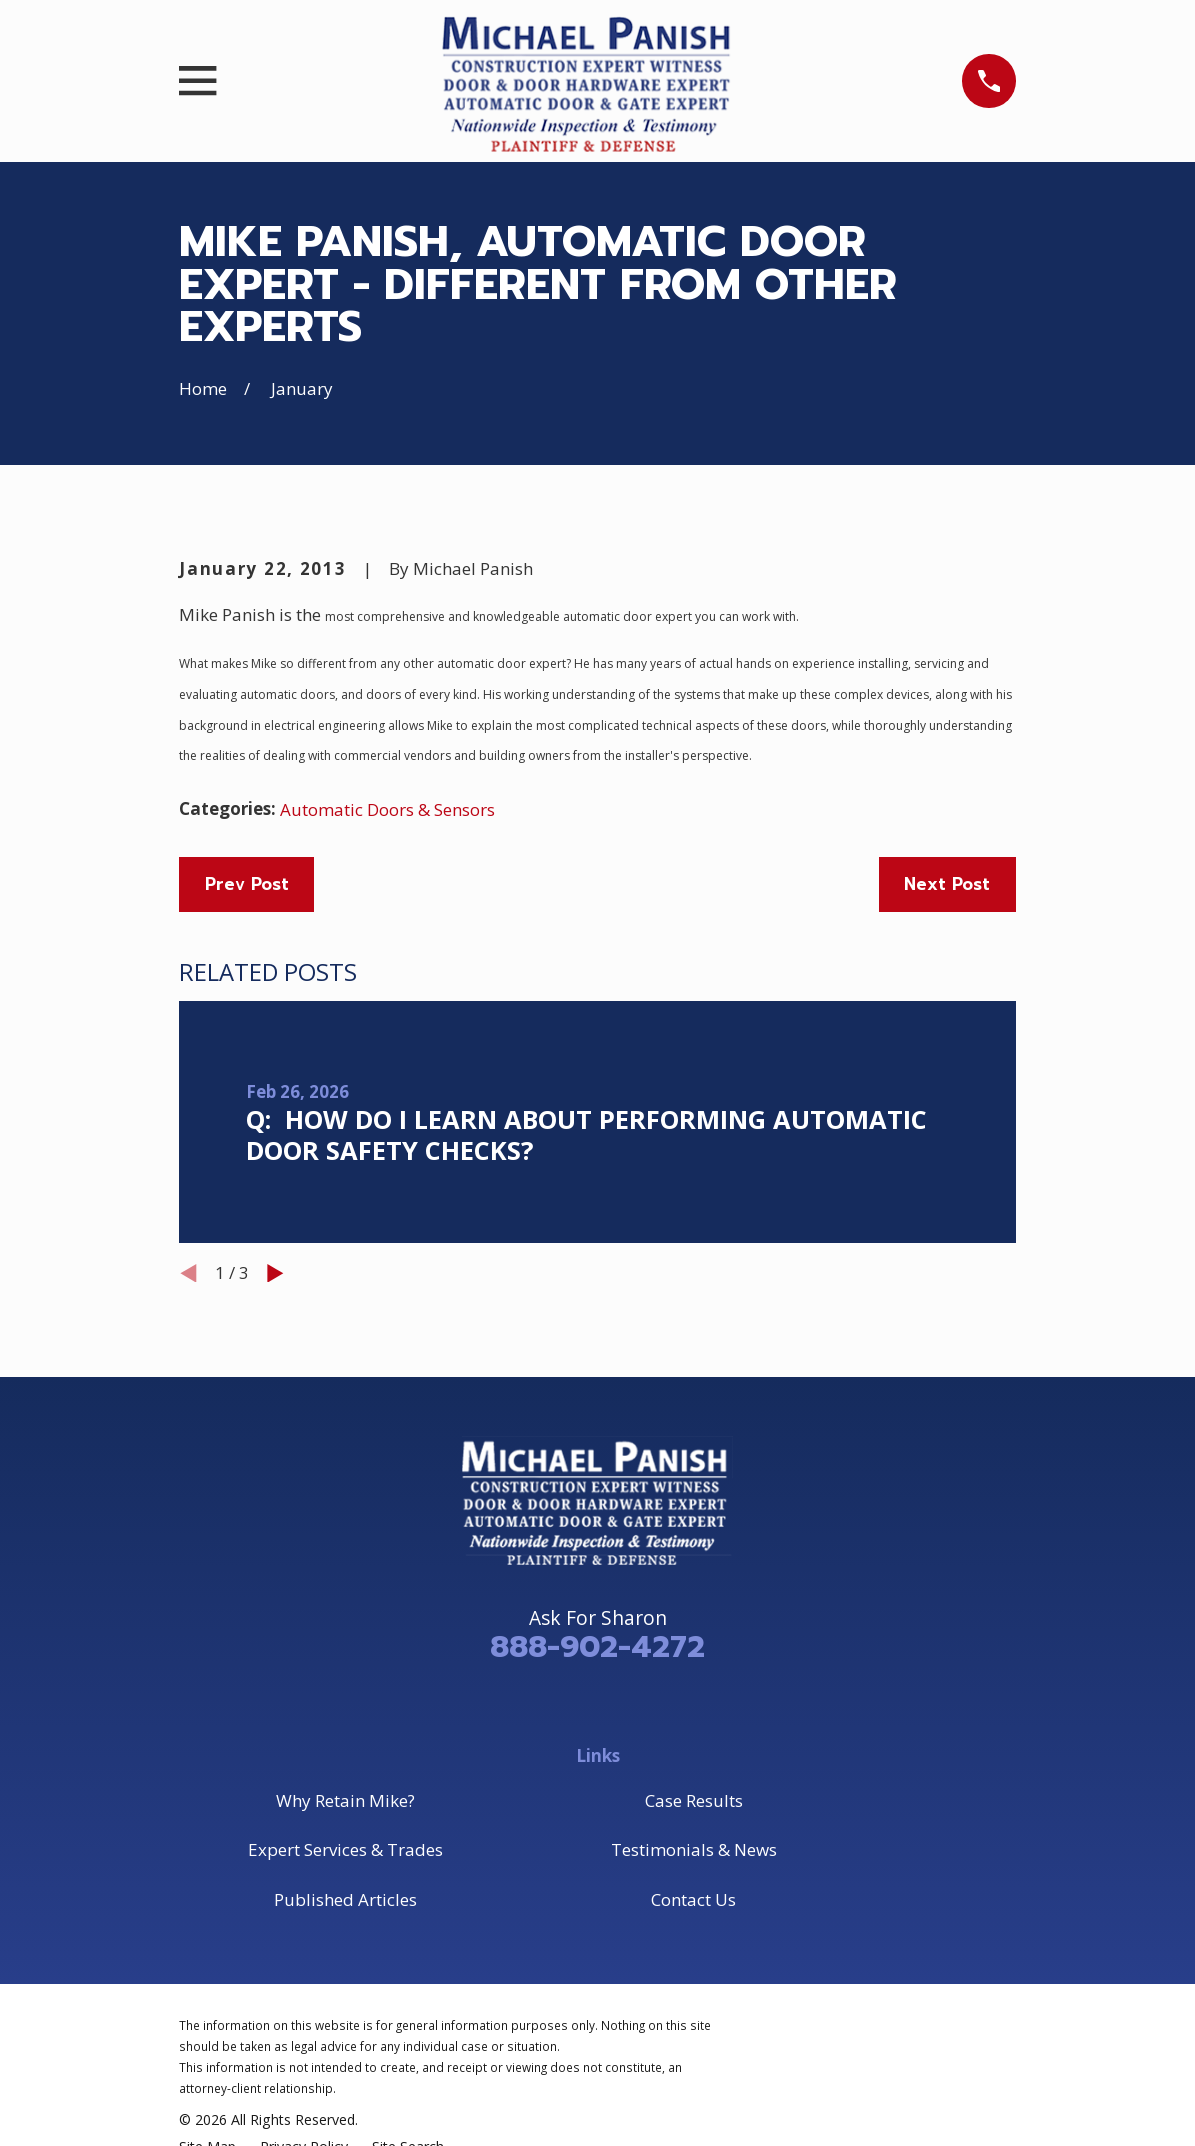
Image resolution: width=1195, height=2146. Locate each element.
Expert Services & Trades (345, 1849)
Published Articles (345, 1899)
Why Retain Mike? (345, 1800)
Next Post (947, 884)
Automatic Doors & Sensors (387, 809)
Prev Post (247, 884)
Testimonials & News (694, 1849)
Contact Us (693, 1899)
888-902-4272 (597, 1647)
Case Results (694, 1800)
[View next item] (275, 1273)
